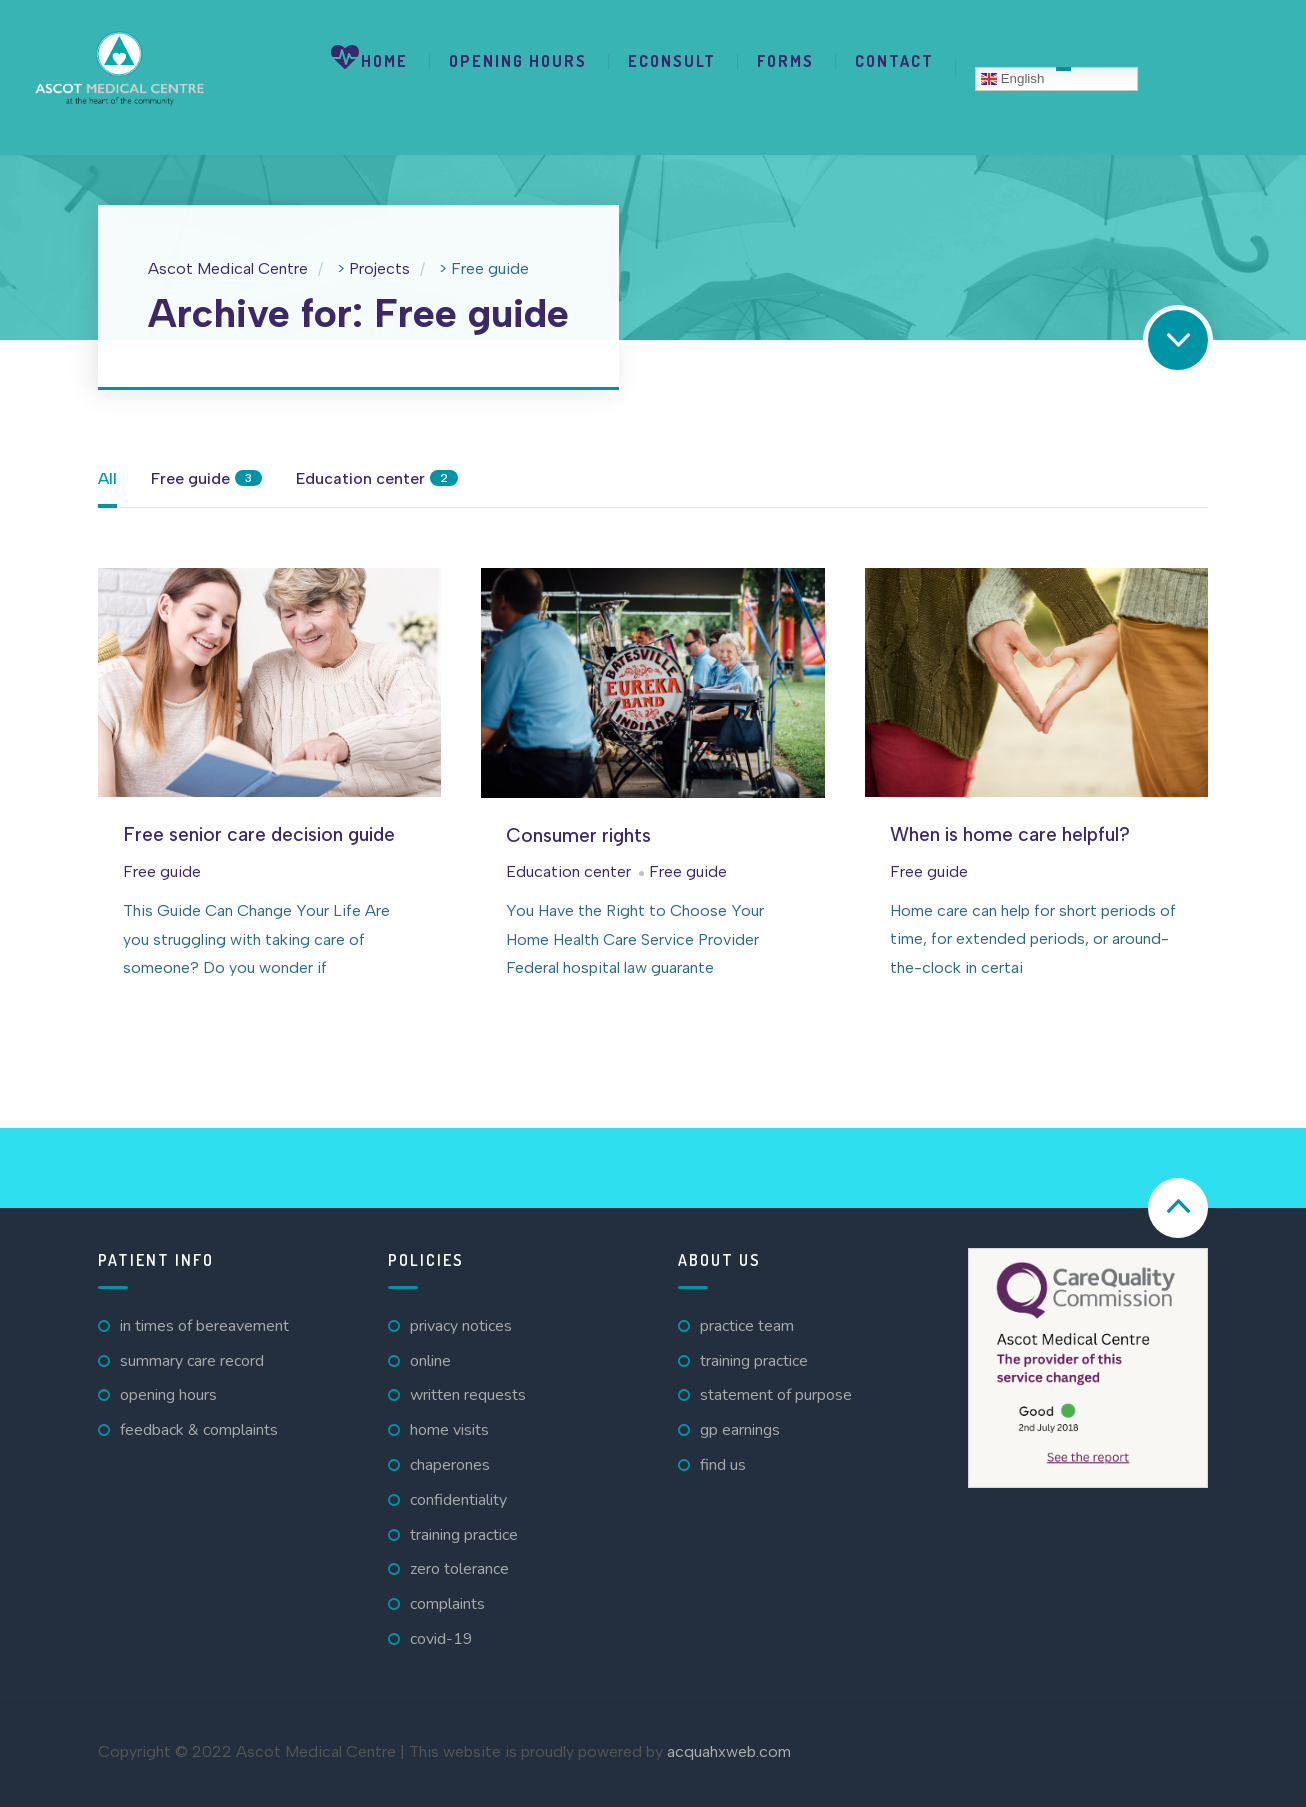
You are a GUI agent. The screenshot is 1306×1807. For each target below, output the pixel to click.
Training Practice (464, 1535)
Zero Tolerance (459, 1569)
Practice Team (747, 1326)
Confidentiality (458, 1500)
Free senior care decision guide (259, 834)
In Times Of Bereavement (204, 1326)
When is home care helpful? (1010, 834)
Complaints (447, 1604)
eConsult (672, 61)
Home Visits (449, 1430)
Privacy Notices (461, 1326)
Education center (568, 871)
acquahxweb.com (729, 1751)
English (1012, 79)
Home (369, 58)
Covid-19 (441, 1639)
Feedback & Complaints (199, 1430)
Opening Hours (518, 61)
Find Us (723, 1465)
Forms (785, 61)
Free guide (162, 871)
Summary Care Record (192, 1361)
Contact (894, 61)
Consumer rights (578, 835)
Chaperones (450, 1465)
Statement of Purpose (776, 1395)
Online (430, 1361)
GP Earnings (740, 1430)
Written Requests (468, 1395)
